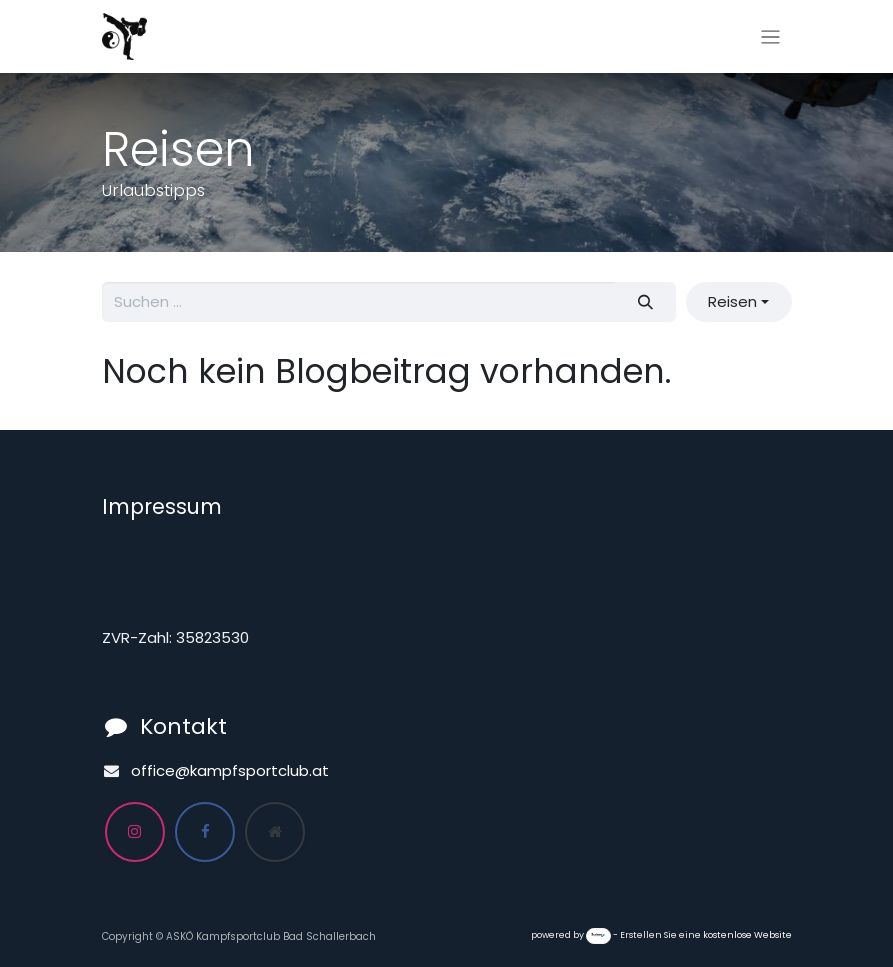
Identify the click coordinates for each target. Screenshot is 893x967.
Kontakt (183, 726)
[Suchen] (645, 302)
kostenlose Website (747, 935)
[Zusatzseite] (275, 832)
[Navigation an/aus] (770, 36)
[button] (739, 302)
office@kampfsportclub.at (230, 770)
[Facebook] (205, 832)
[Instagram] (135, 832)
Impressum (162, 507)
